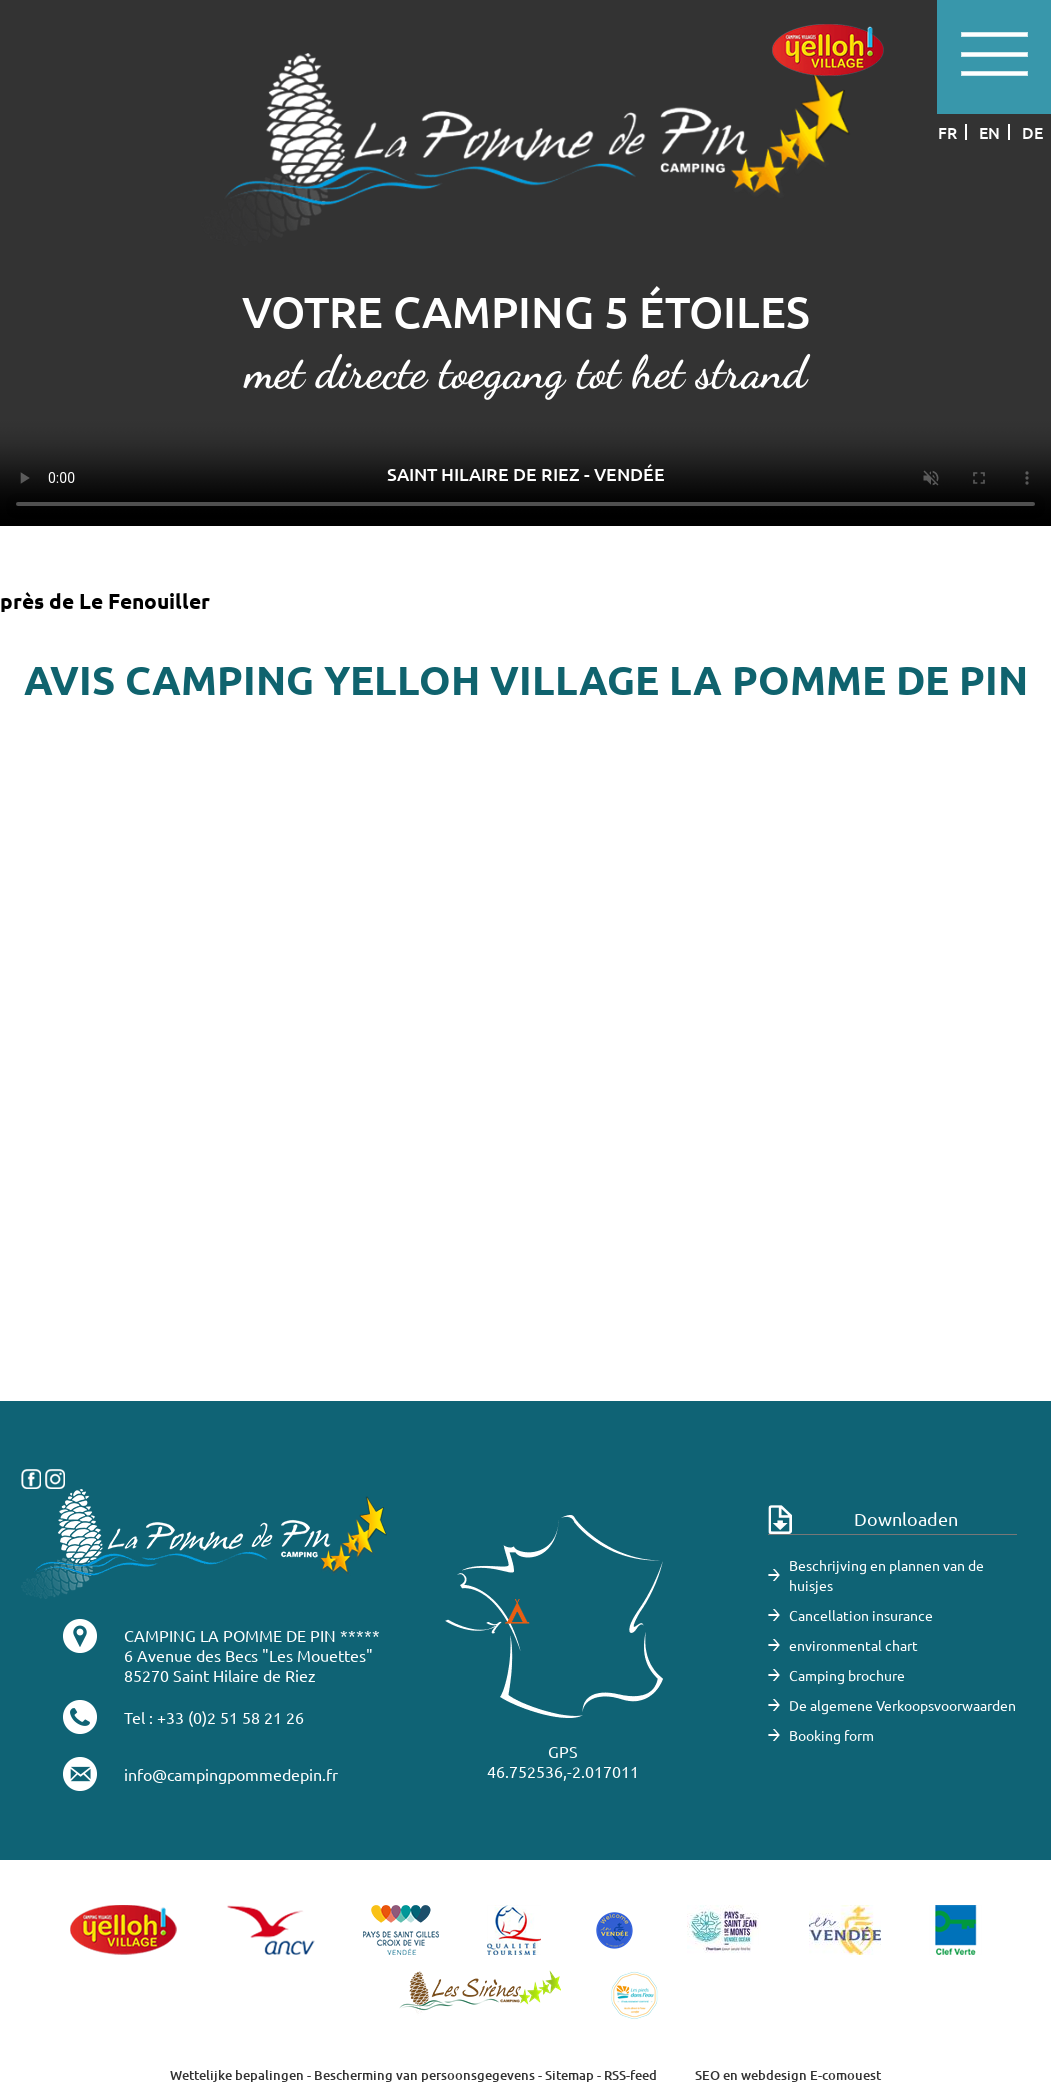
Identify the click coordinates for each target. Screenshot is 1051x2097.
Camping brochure (847, 1675)
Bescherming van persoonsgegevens (426, 2075)
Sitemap (569, 2075)
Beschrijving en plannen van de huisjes (886, 1575)
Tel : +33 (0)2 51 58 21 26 (214, 1717)
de (1032, 132)
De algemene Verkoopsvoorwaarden (902, 1705)
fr (947, 132)
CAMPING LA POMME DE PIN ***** (252, 1635)
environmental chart (853, 1645)
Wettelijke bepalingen (237, 2075)
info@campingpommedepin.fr (231, 1774)
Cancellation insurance (861, 1615)
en (989, 132)
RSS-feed (630, 2075)
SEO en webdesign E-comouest (788, 2075)
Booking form (831, 1735)
